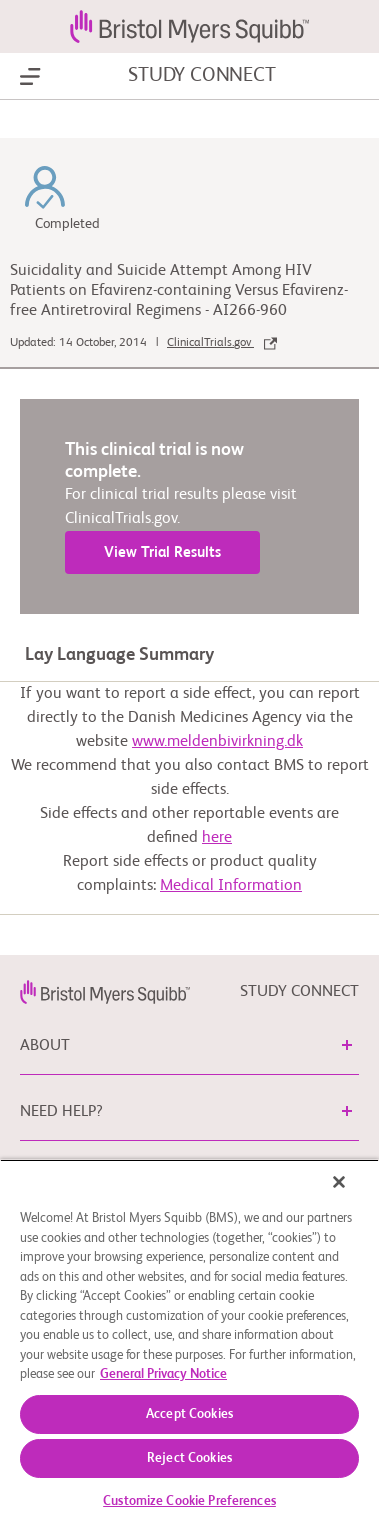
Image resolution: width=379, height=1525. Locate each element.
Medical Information (231, 886)
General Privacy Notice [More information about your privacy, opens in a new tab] (163, 1374)
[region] (189, 1342)
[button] (347, 1045)
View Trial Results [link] (162, 552)
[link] (105, 992)
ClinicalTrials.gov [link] (222, 343)
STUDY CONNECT (201, 76)
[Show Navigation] (30, 77)
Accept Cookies (189, 1414)
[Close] (339, 1182)
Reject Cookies (189, 1458)
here (217, 838)
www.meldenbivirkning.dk (217, 742)
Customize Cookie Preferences (189, 1501)
